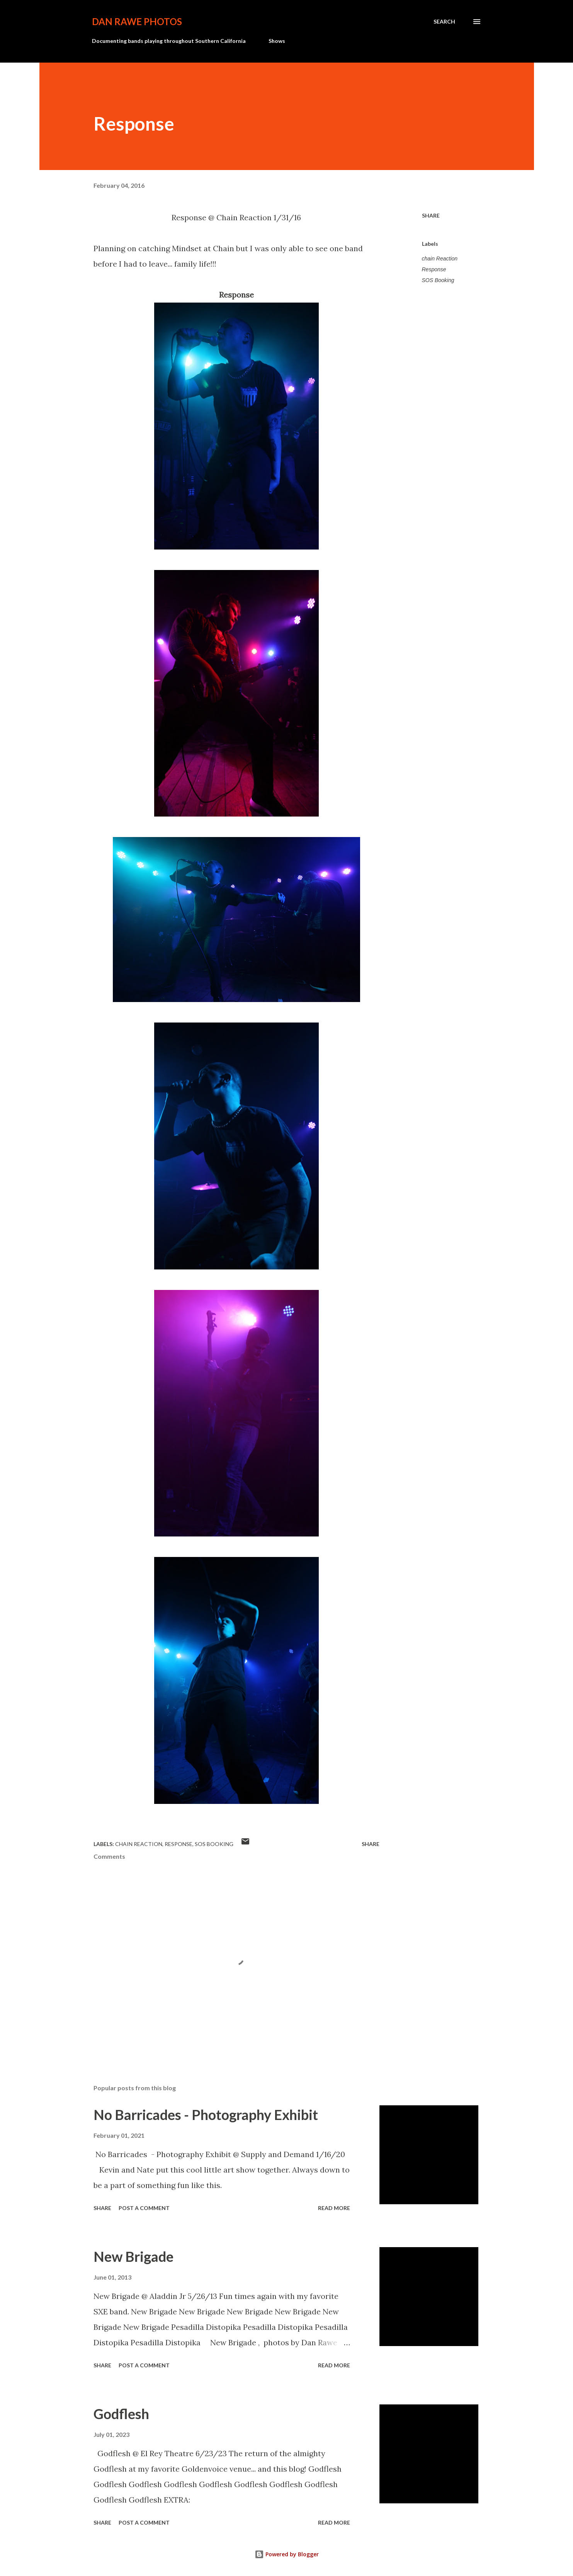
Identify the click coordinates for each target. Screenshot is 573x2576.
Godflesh (121, 2413)
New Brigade (133, 2256)
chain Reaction (440, 258)
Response (434, 269)
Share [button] (431, 215)
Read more (334, 2208)
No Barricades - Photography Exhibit (206, 2114)
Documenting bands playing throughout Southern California (169, 40)
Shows (277, 40)
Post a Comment (144, 2208)
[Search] (444, 21)
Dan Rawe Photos (137, 21)
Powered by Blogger (287, 2554)
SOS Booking (438, 280)
